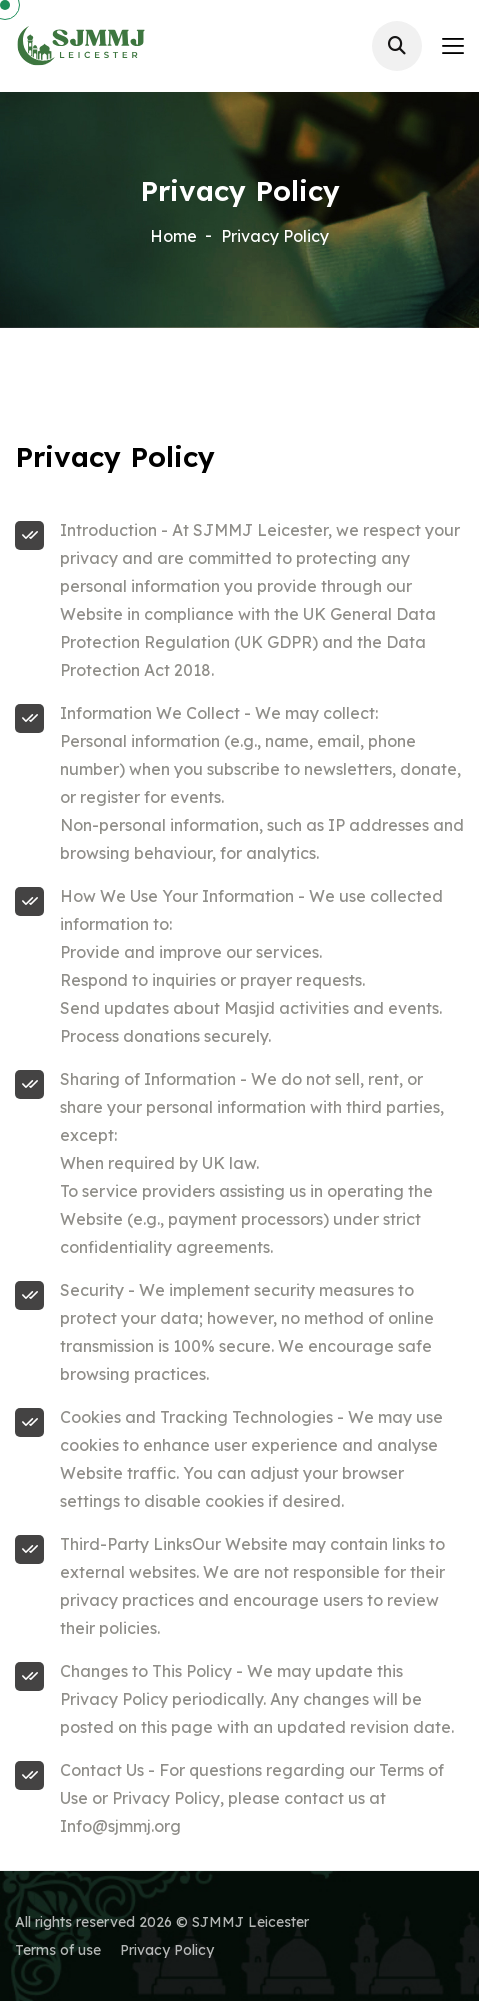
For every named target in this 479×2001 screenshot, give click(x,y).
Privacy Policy (167, 1950)
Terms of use (58, 1950)
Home (173, 236)
